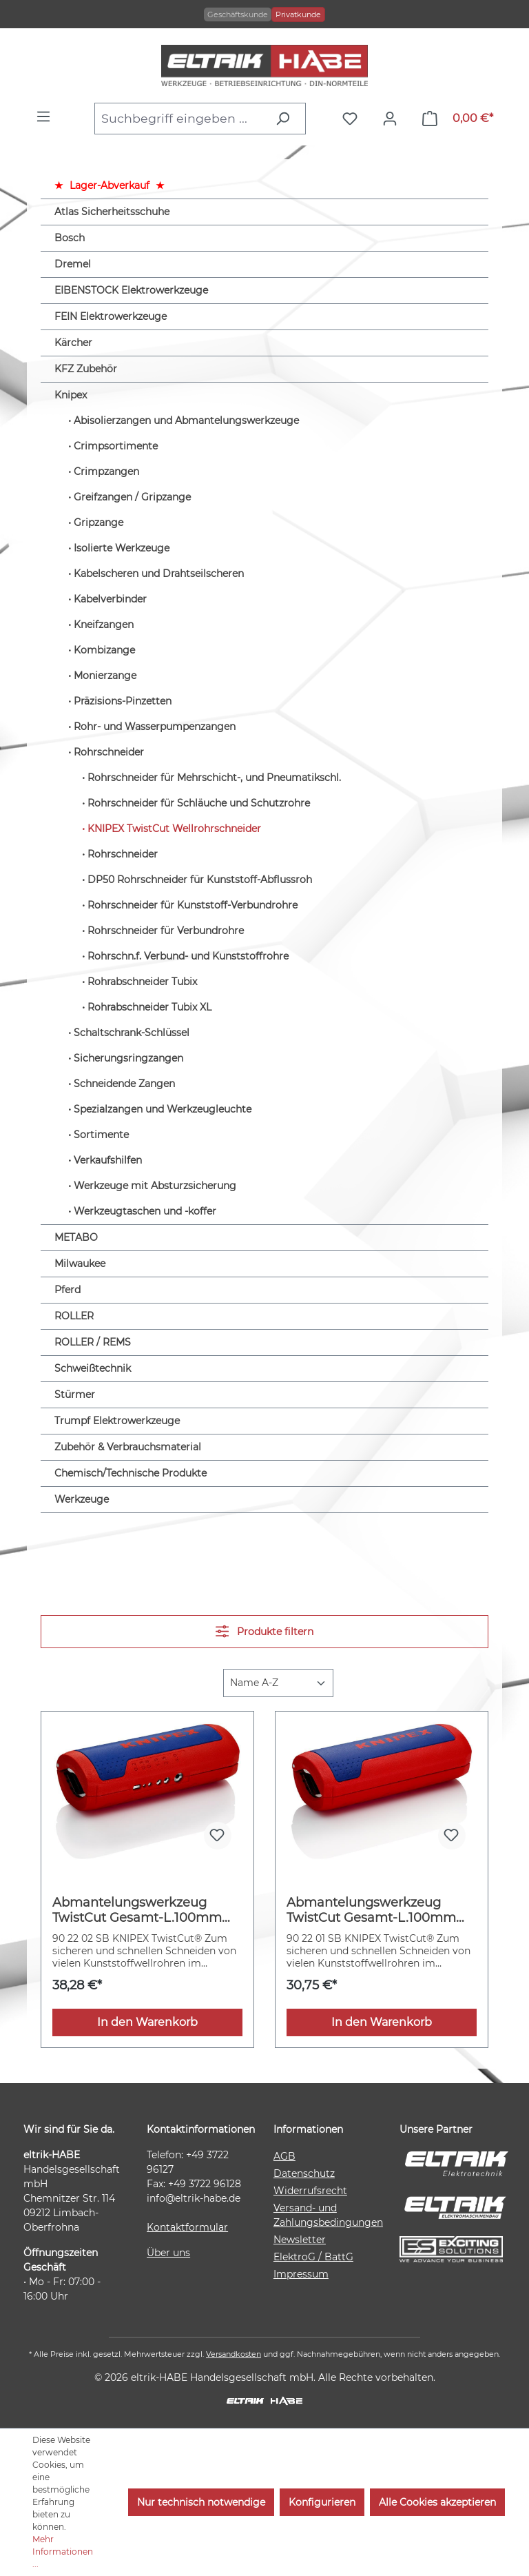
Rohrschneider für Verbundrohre (165, 930)
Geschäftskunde (237, 14)
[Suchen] (286, 118)
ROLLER (74, 1316)
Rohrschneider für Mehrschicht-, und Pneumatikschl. (214, 777)
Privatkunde (298, 14)
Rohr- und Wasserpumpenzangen (155, 726)
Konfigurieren (322, 2502)
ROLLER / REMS (92, 1342)
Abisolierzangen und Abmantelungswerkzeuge (186, 420)
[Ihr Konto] (393, 118)
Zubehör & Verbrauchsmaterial (127, 1447)
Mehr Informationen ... (62, 2551)
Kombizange (104, 650)
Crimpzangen (106, 471)
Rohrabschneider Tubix (142, 981)
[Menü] (47, 116)
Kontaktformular (187, 2227)
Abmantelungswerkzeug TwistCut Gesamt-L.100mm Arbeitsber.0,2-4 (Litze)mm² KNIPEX (138, 1910)
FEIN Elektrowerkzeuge (110, 316)
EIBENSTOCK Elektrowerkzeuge (131, 290)
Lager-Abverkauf (109, 185)
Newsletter (299, 2239)
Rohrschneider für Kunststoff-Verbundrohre (192, 905)
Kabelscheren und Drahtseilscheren (159, 573)
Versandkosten (233, 2354)
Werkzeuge (81, 1499)
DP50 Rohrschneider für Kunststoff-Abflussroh (199, 879)
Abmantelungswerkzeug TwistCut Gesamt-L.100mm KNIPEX (371, 1910)
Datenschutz (304, 2173)
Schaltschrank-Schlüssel (131, 1032)
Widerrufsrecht (310, 2190)
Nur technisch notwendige (201, 2502)
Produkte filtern (264, 1631)
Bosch (69, 238)
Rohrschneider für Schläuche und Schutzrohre (198, 803)
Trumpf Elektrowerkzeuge (117, 1420)
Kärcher (73, 342)
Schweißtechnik (92, 1368)
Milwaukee (79, 1263)
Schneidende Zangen (124, 1083)
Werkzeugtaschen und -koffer (145, 1211)
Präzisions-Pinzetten (123, 701)
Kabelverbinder (110, 599)
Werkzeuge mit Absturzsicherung (155, 1185)
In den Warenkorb (147, 2022)
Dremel (72, 264)
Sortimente (101, 1134)
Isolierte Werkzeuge (121, 548)
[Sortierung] (278, 1683)
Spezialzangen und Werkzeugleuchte (162, 1109)
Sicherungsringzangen (128, 1058)
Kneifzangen (104, 624)
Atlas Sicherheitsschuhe (111, 211)
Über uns (168, 2253)
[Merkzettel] (353, 118)
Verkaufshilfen (108, 1160)
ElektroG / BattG (313, 2257)
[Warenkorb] (457, 118)
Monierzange (105, 675)
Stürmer (74, 1394)
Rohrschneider (109, 752)
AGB (284, 2156)
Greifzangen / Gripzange (132, 497)
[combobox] (180, 118)
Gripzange (98, 522)
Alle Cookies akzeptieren (437, 2502)
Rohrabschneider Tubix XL (149, 1007)
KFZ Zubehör (85, 369)
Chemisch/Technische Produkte (130, 1473)
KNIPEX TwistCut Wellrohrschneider (174, 828)
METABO (76, 1237)
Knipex (70, 395)
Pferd (67, 1290)
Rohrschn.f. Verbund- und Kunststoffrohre (188, 956)
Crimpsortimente (116, 446)
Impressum (301, 2274)
